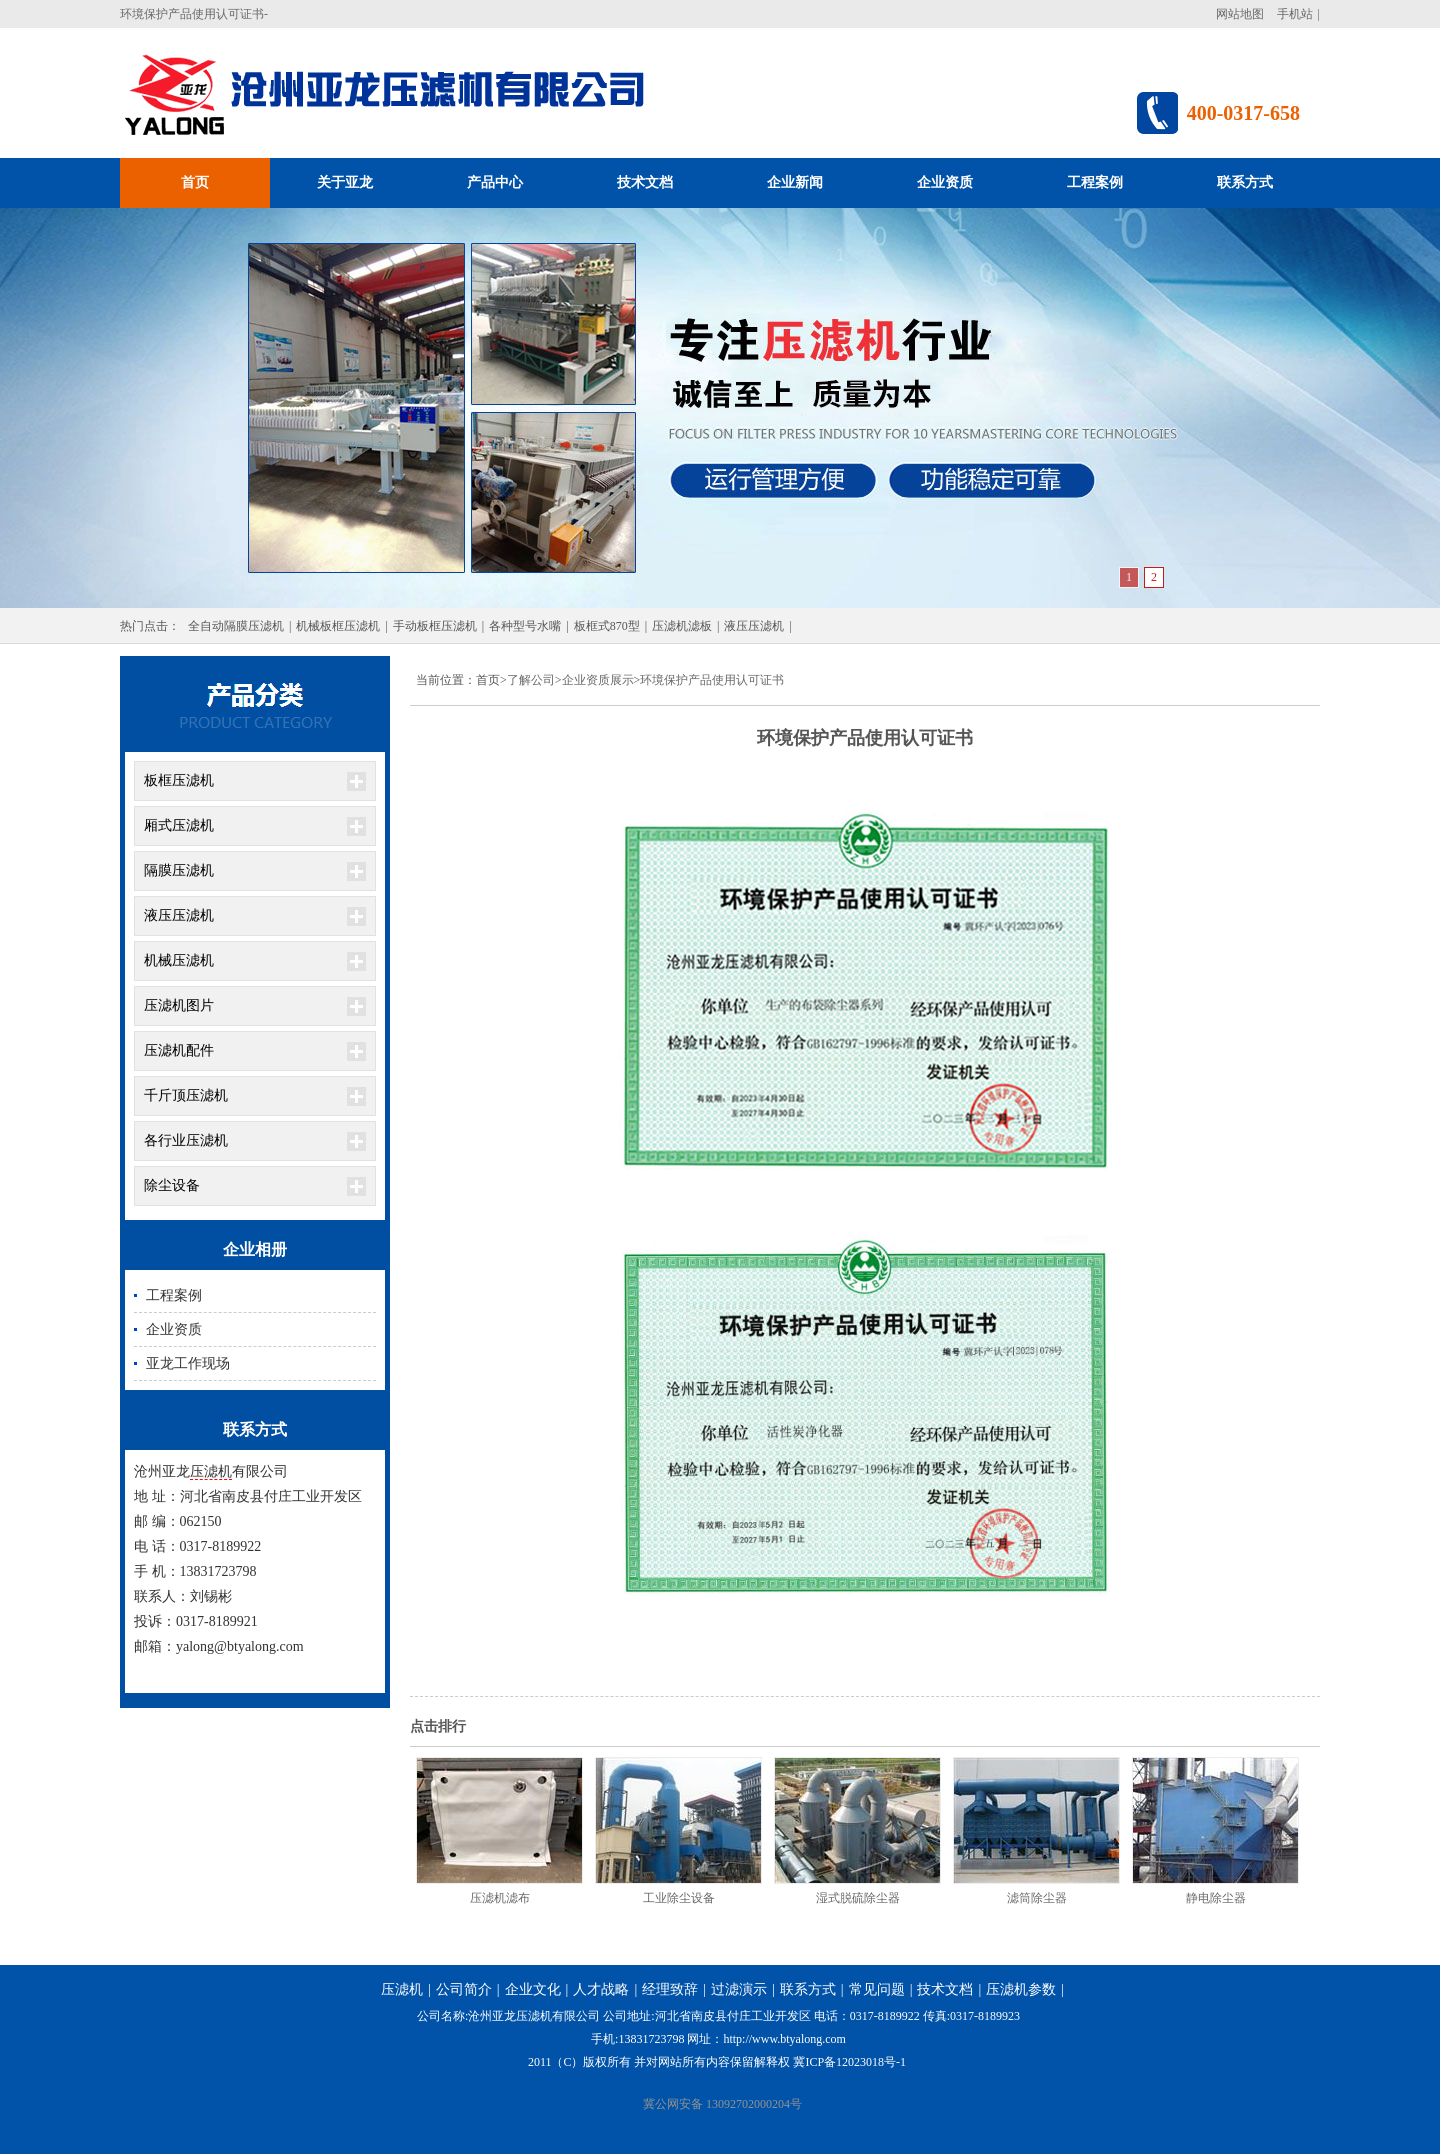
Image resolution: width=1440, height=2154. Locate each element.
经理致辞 (670, 1989)
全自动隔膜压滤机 (236, 626)
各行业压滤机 (186, 1140)
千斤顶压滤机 (186, 1095)
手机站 (1295, 14)
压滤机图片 (179, 1005)
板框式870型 (607, 626)
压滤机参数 (1021, 1989)
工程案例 (1095, 182)
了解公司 (531, 680)
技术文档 (645, 182)
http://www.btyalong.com (784, 2039)
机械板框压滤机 (338, 626)
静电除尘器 (1216, 1898)
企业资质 (945, 182)
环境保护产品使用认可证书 (712, 680)
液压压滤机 (754, 626)
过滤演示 (739, 1989)
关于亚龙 (345, 182)
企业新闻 (795, 182)
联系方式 (1245, 182)
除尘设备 (172, 1185)
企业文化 (533, 1989)
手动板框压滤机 (435, 626)
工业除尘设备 (679, 1898)
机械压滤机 (179, 960)
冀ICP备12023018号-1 (849, 2062)
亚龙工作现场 (188, 1363)
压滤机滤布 (500, 1898)
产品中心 (495, 182)
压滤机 (211, 1471)
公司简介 (464, 1989)
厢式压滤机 (179, 825)
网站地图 (1240, 14)
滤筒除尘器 (1037, 1898)
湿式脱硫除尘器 (858, 1898)
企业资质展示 (598, 680)
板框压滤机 (179, 780)
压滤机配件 (179, 1050)
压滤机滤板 (682, 626)
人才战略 (601, 1989)
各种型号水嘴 (525, 626)
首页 (195, 182)
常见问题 (877, 1989)
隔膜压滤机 (179, 870)
